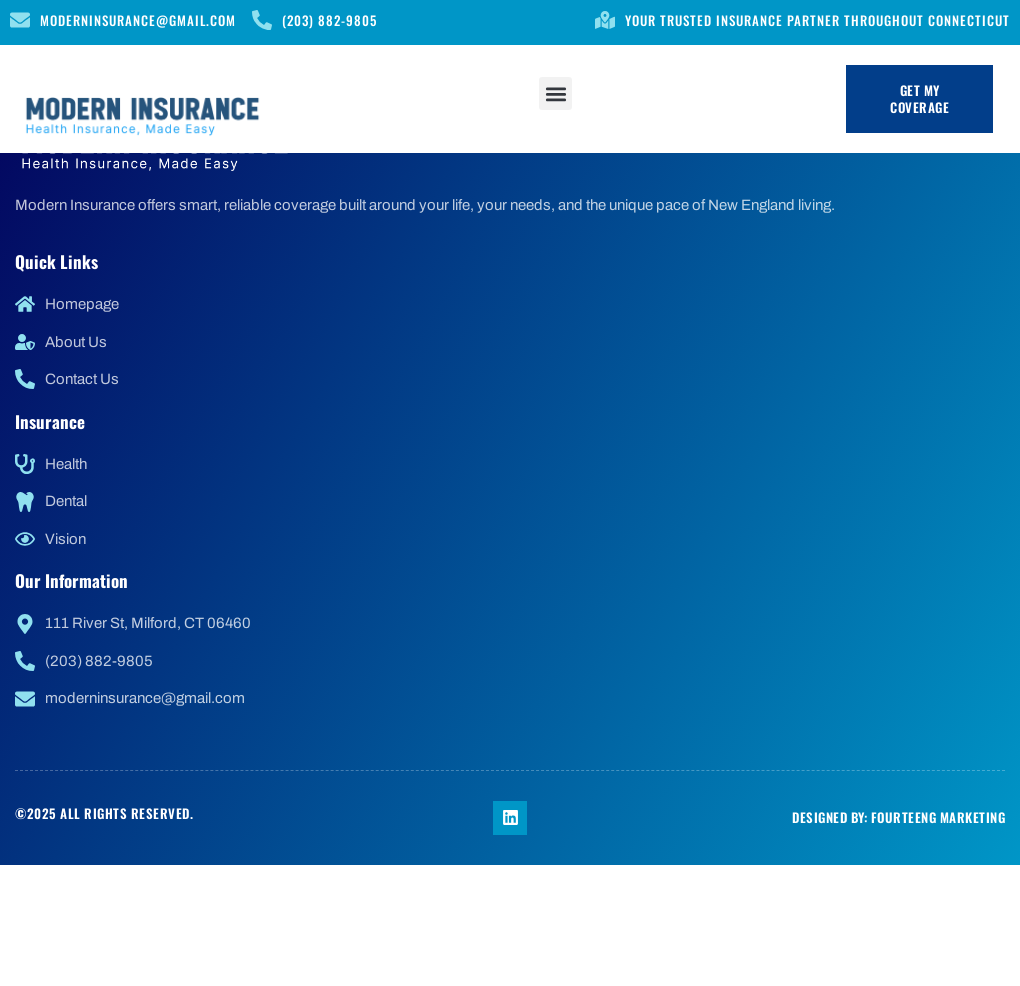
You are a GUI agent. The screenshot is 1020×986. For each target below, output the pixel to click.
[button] (555, 93)
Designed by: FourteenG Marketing (898, 817)
